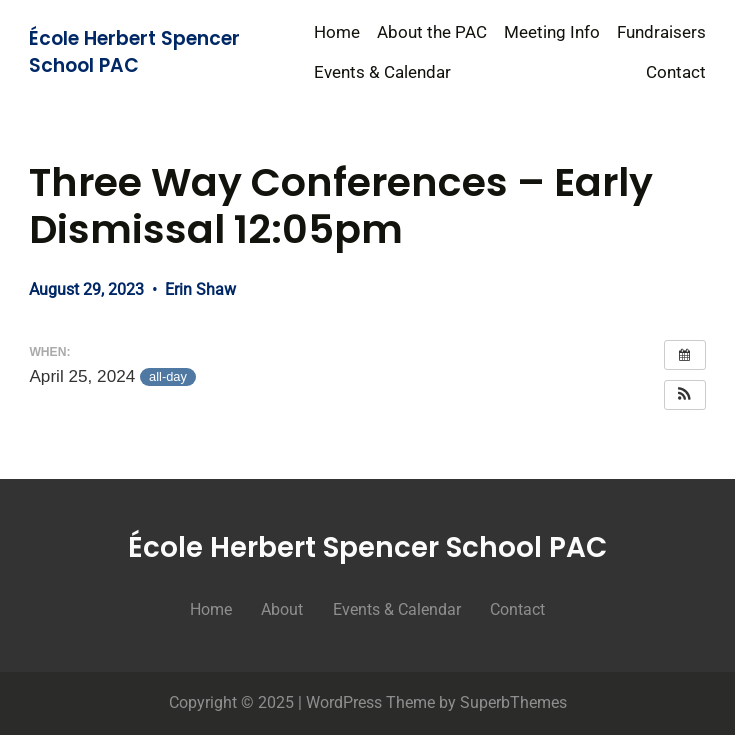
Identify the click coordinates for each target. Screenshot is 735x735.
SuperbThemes (513, 702)
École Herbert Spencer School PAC (134, 52)
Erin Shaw (200, 289)
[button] (685, 395)
